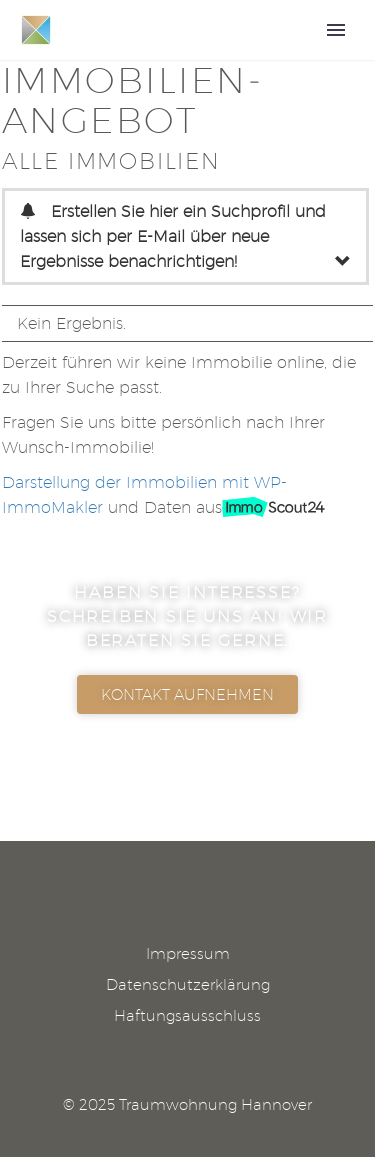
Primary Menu (336, 30)
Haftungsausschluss (187, 1016)
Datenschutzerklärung (188, 985)
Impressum (188, 954)
